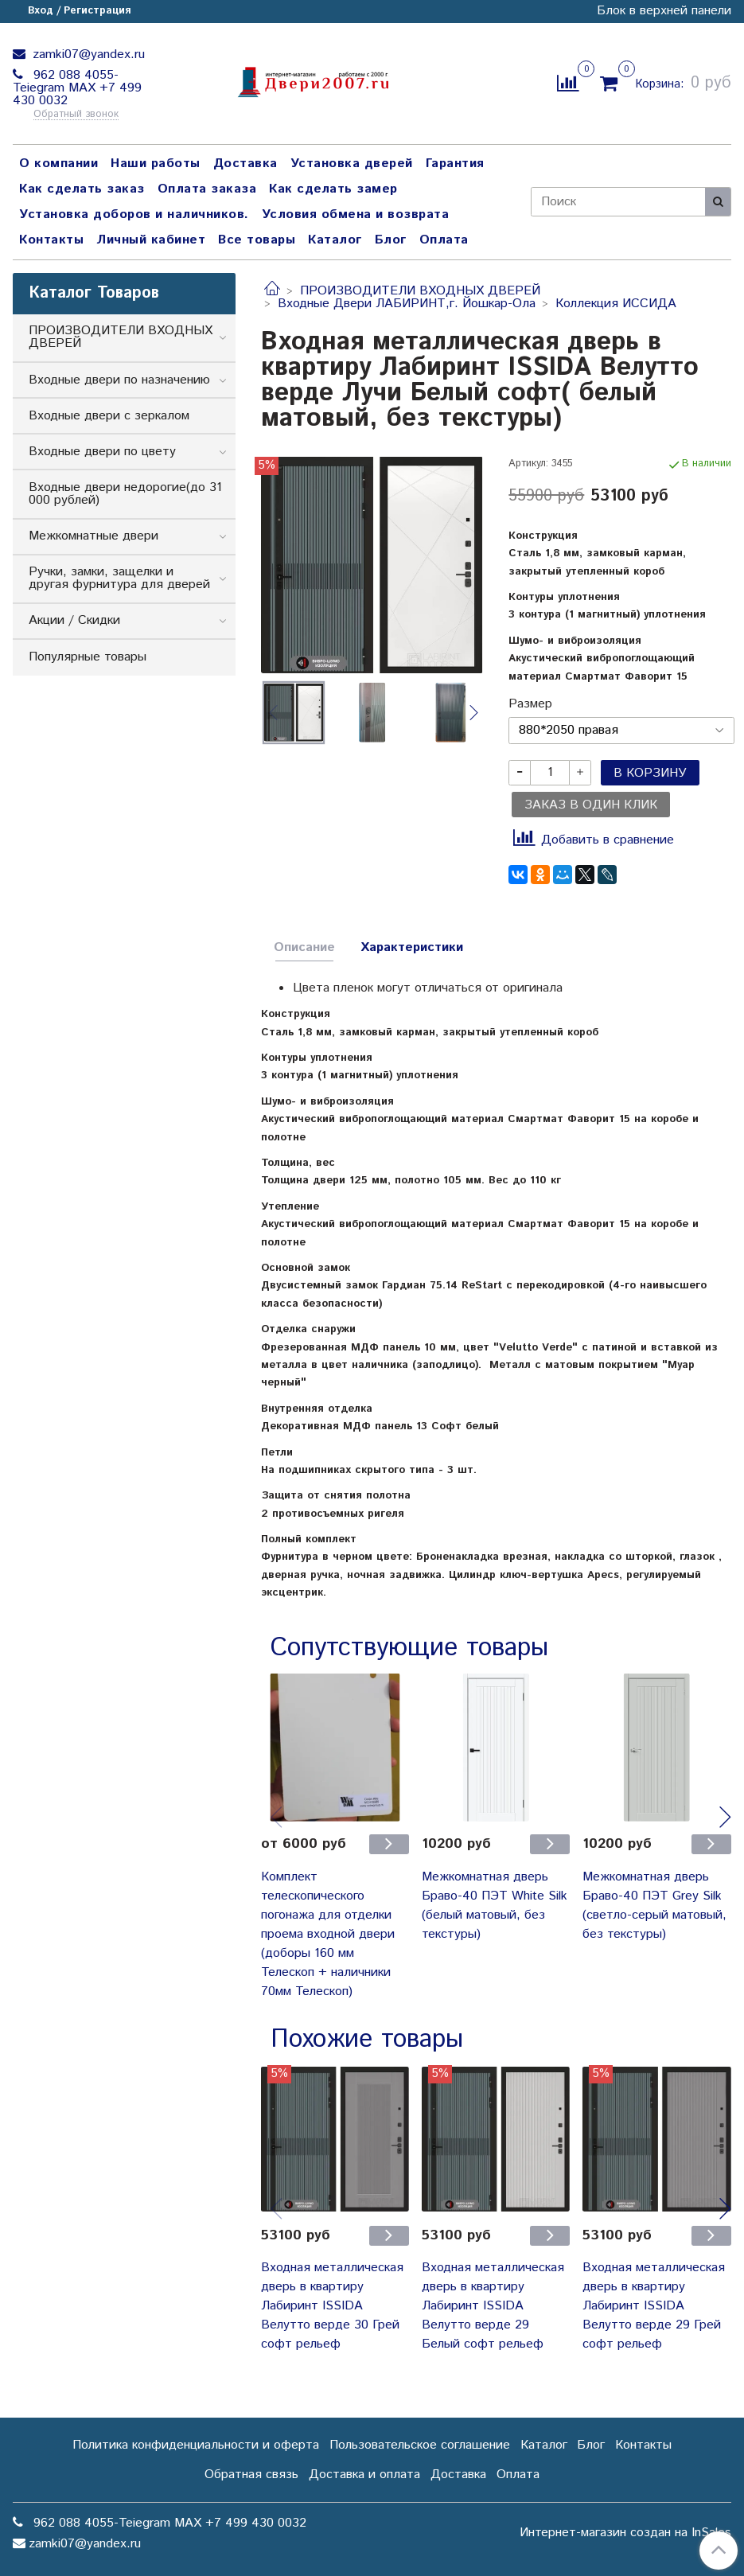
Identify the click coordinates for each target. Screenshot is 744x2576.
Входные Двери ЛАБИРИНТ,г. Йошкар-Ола (407, 303)
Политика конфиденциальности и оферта (195, 2445)
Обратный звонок (76, 115)
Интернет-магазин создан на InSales (625, 2533)
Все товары (256, 240)
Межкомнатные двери (93, 536)
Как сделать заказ (82, 189)
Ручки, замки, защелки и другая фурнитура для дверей (119, 578)
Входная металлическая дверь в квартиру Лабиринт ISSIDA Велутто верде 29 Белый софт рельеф (493, 2305)
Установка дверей (351, 163)
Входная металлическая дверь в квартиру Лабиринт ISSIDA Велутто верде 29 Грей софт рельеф (653, 2305)
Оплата (444, 240)
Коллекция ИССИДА (615, 303)
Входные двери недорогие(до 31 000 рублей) (125, 493)
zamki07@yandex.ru (87, 54)
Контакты (51, 240)
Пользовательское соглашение (419, 2445)
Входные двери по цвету (102, 451)
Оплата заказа (207, 189)
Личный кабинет (150, 240)
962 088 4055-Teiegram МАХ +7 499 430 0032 (77, 88)
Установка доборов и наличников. (134, 214)
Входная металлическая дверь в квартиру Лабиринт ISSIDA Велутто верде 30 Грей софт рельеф (332, 2305)
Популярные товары (87, 657)
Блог (391, 240)
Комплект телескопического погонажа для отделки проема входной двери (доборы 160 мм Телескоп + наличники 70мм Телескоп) (328, 1934)
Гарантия (455, 163)
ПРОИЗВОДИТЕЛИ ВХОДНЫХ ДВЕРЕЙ (420, 291)
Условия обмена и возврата (356, 214)
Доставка (245, 163)
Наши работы (156, 163)
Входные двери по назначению (119, 380)
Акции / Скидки (74, 620)
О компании (58, 163)
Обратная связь (251, 2474)
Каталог (335, 240)
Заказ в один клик (590, 805)
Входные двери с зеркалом (109, 416)
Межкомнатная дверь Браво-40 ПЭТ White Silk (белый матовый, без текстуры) (494, 1905)
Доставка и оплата (364, 2474)
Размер (530, 704)
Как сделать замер (333, 189)
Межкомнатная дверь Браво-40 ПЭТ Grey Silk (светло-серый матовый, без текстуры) (654, 1905)
